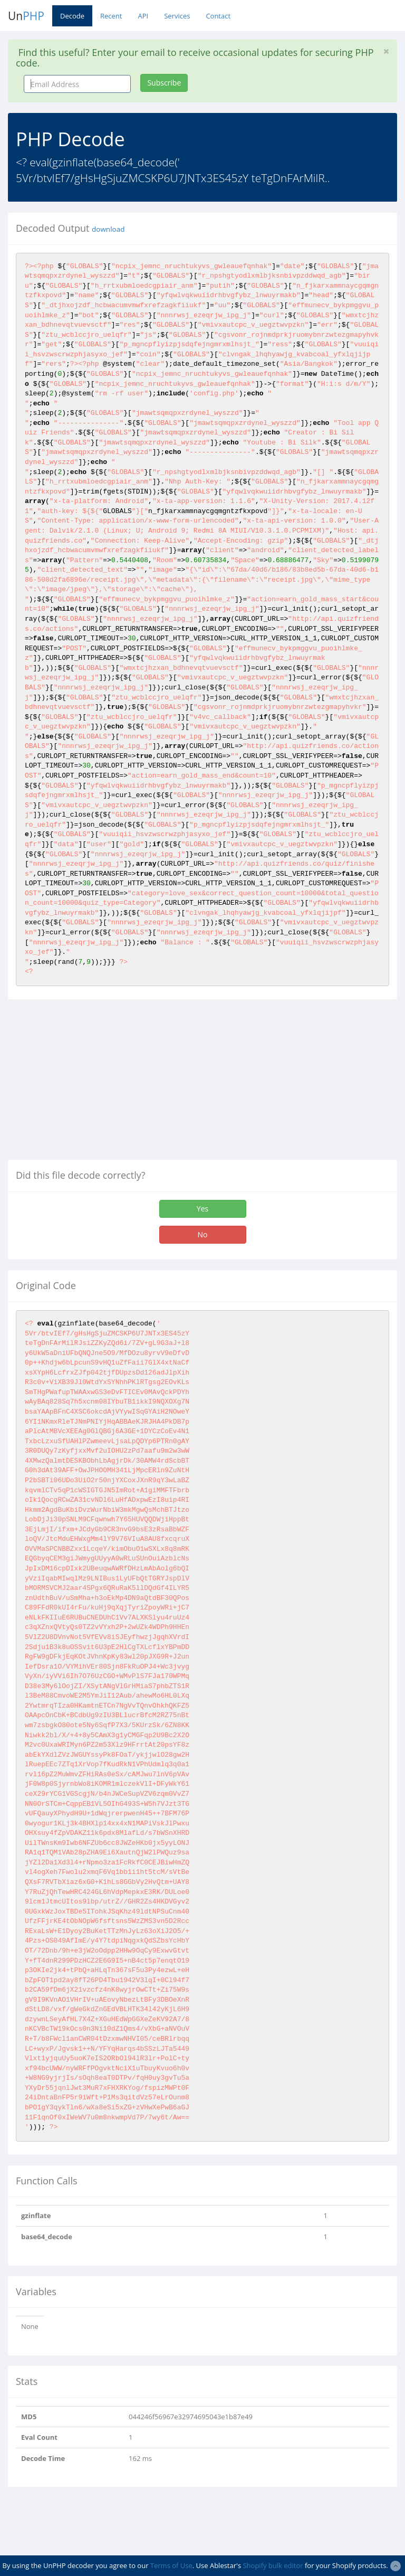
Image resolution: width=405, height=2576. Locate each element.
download (108, 229)
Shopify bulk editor (273, 2565)
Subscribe (164, 83)
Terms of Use (171, 2565)
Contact (218, 16)
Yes (202, 1209)
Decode (72, 16)
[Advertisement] (96, 1084)
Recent (111, 16)
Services (177, 16)
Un (26, 15)
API (143, 16)
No (203, 1234)
